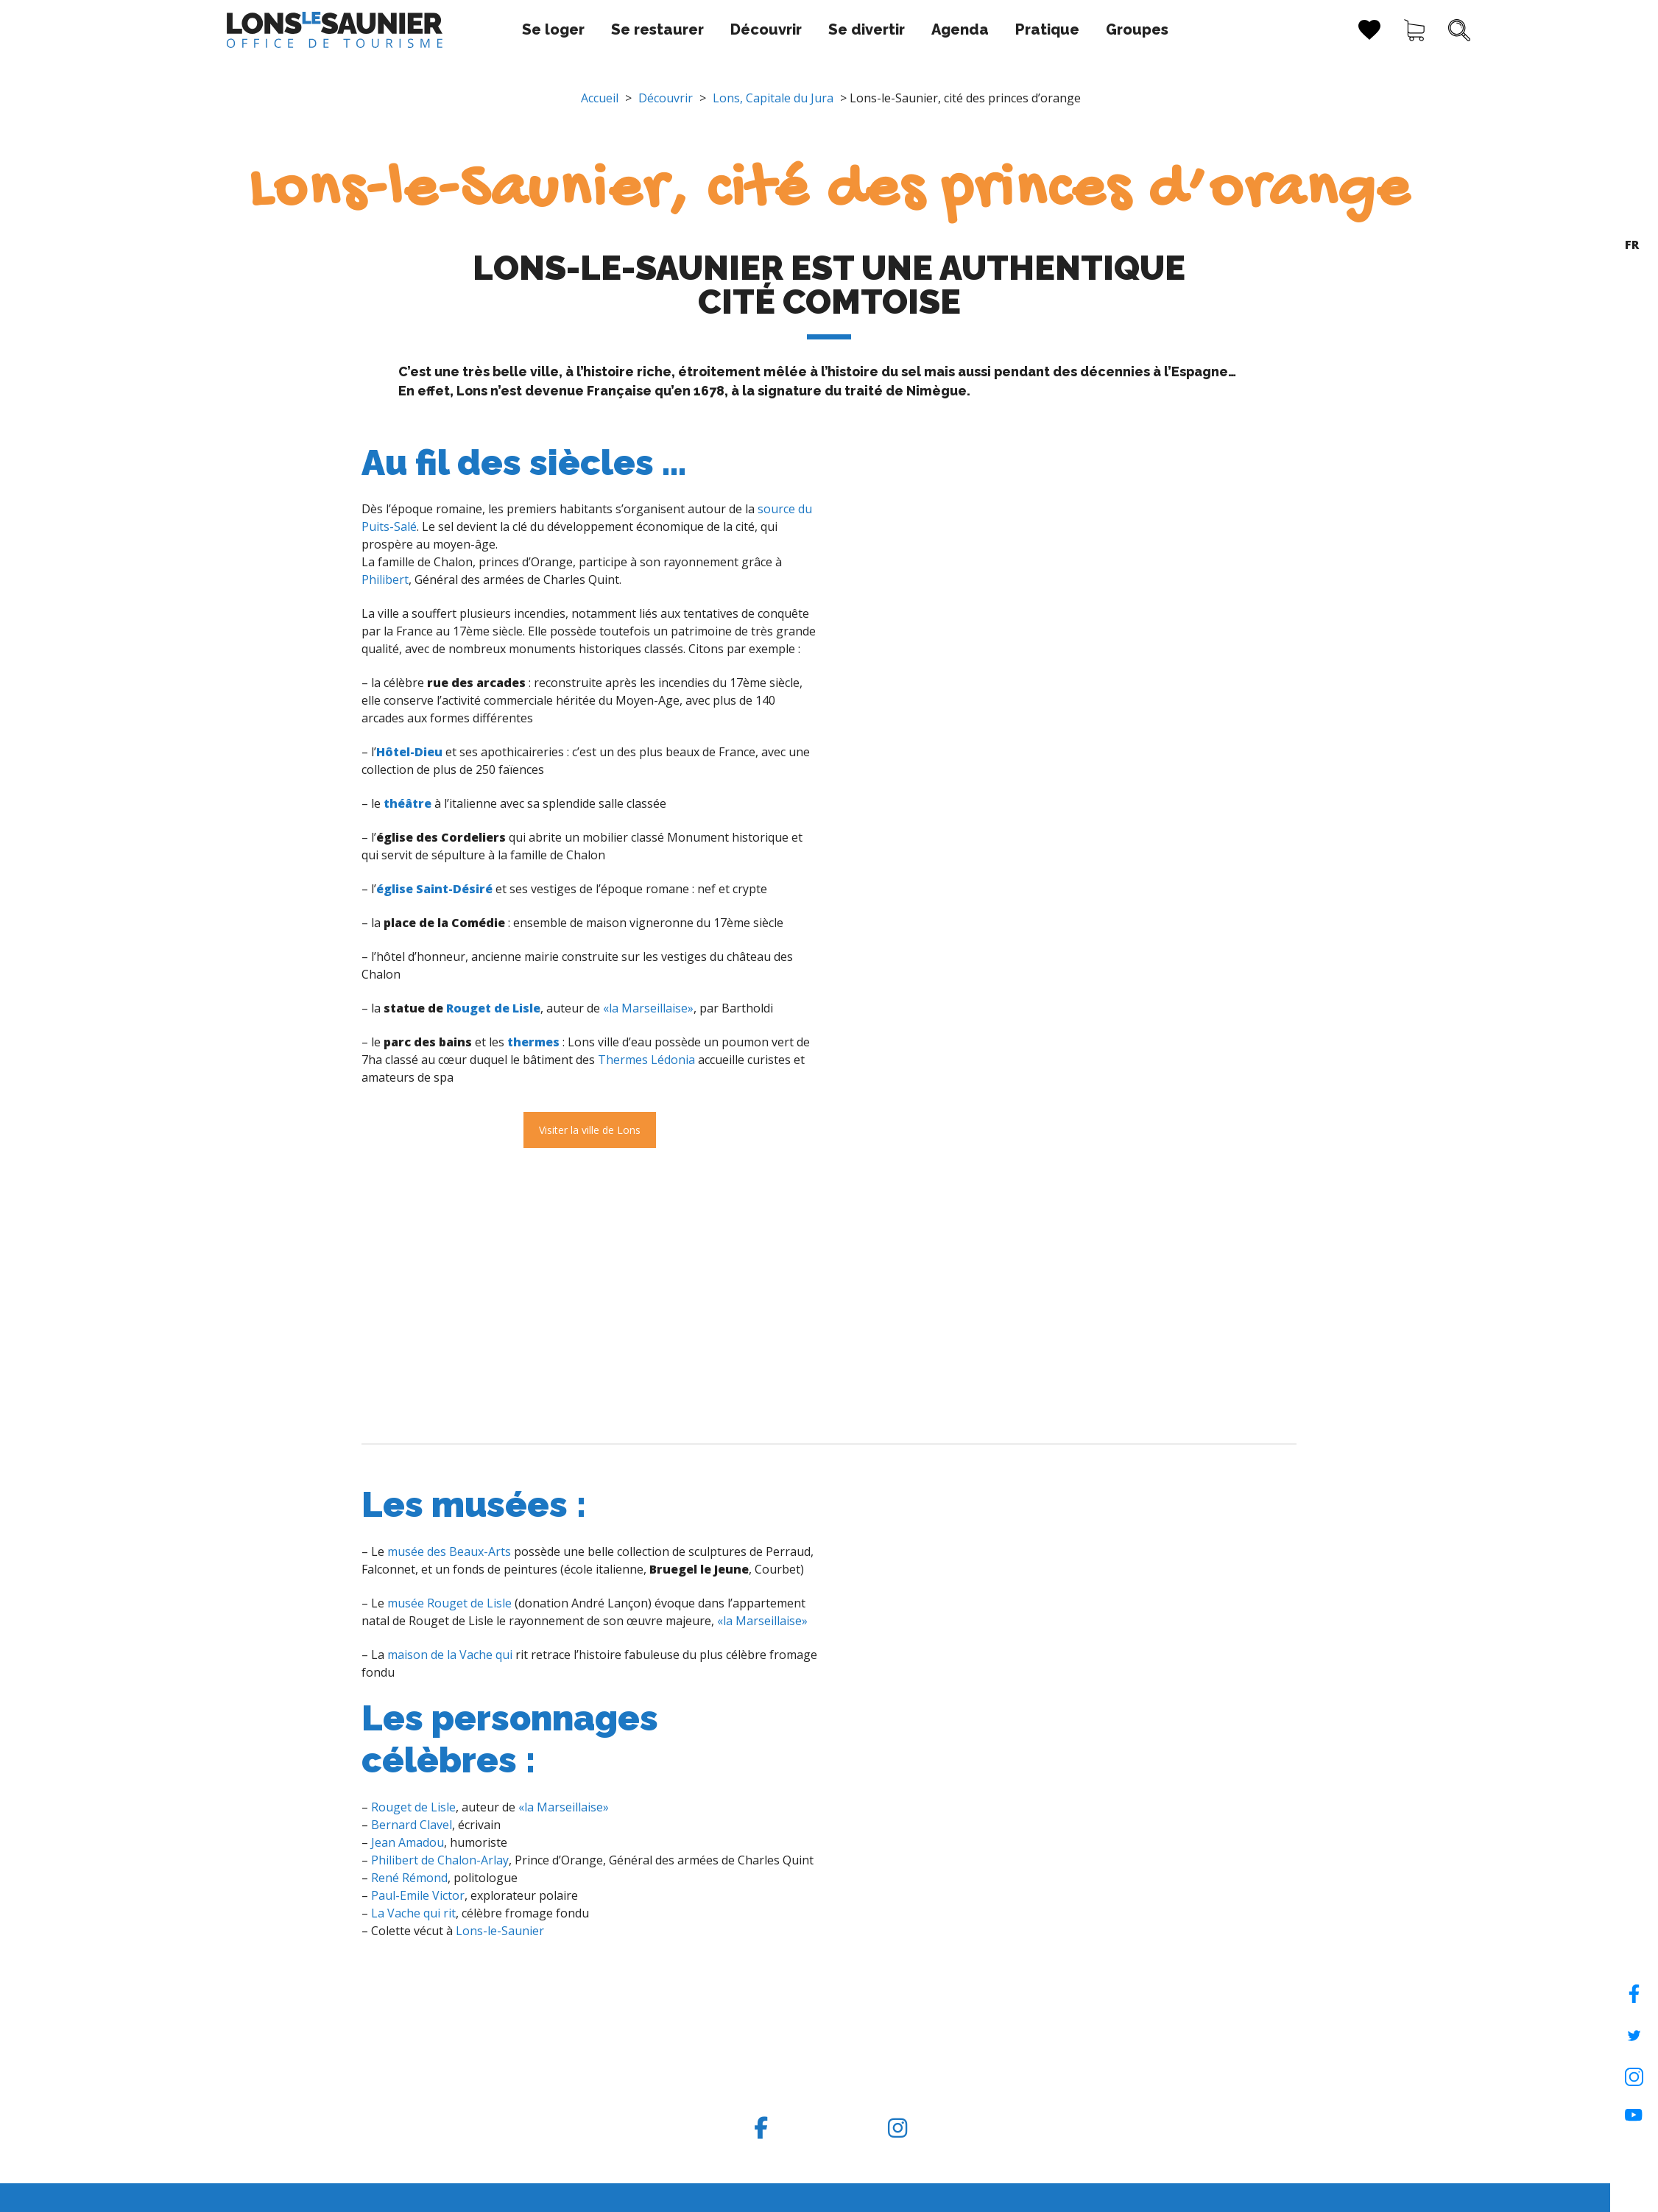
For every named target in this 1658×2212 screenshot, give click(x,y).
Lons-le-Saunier (500, 1931)
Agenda (874, 29)
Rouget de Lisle (493, 1008)
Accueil (599, 98)
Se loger (467, 29)
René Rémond (409, 1878)
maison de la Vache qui (449, 1654)
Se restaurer (571, 29)
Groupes (1051, 29)
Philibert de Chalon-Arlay (440, 1860)
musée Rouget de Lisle (449, 1603)
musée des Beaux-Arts (449, 1551)
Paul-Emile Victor (418, 1895)
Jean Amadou (407, 1842)
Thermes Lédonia (646, 1060)
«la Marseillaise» (648, 1008)
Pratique (961, 29)
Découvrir (680, 29)
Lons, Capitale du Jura (773, 98)
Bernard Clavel (411, 1825)
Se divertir (780, 29)
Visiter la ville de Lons (590, 1130)
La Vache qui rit (413, 1913)
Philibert (385, 579)
